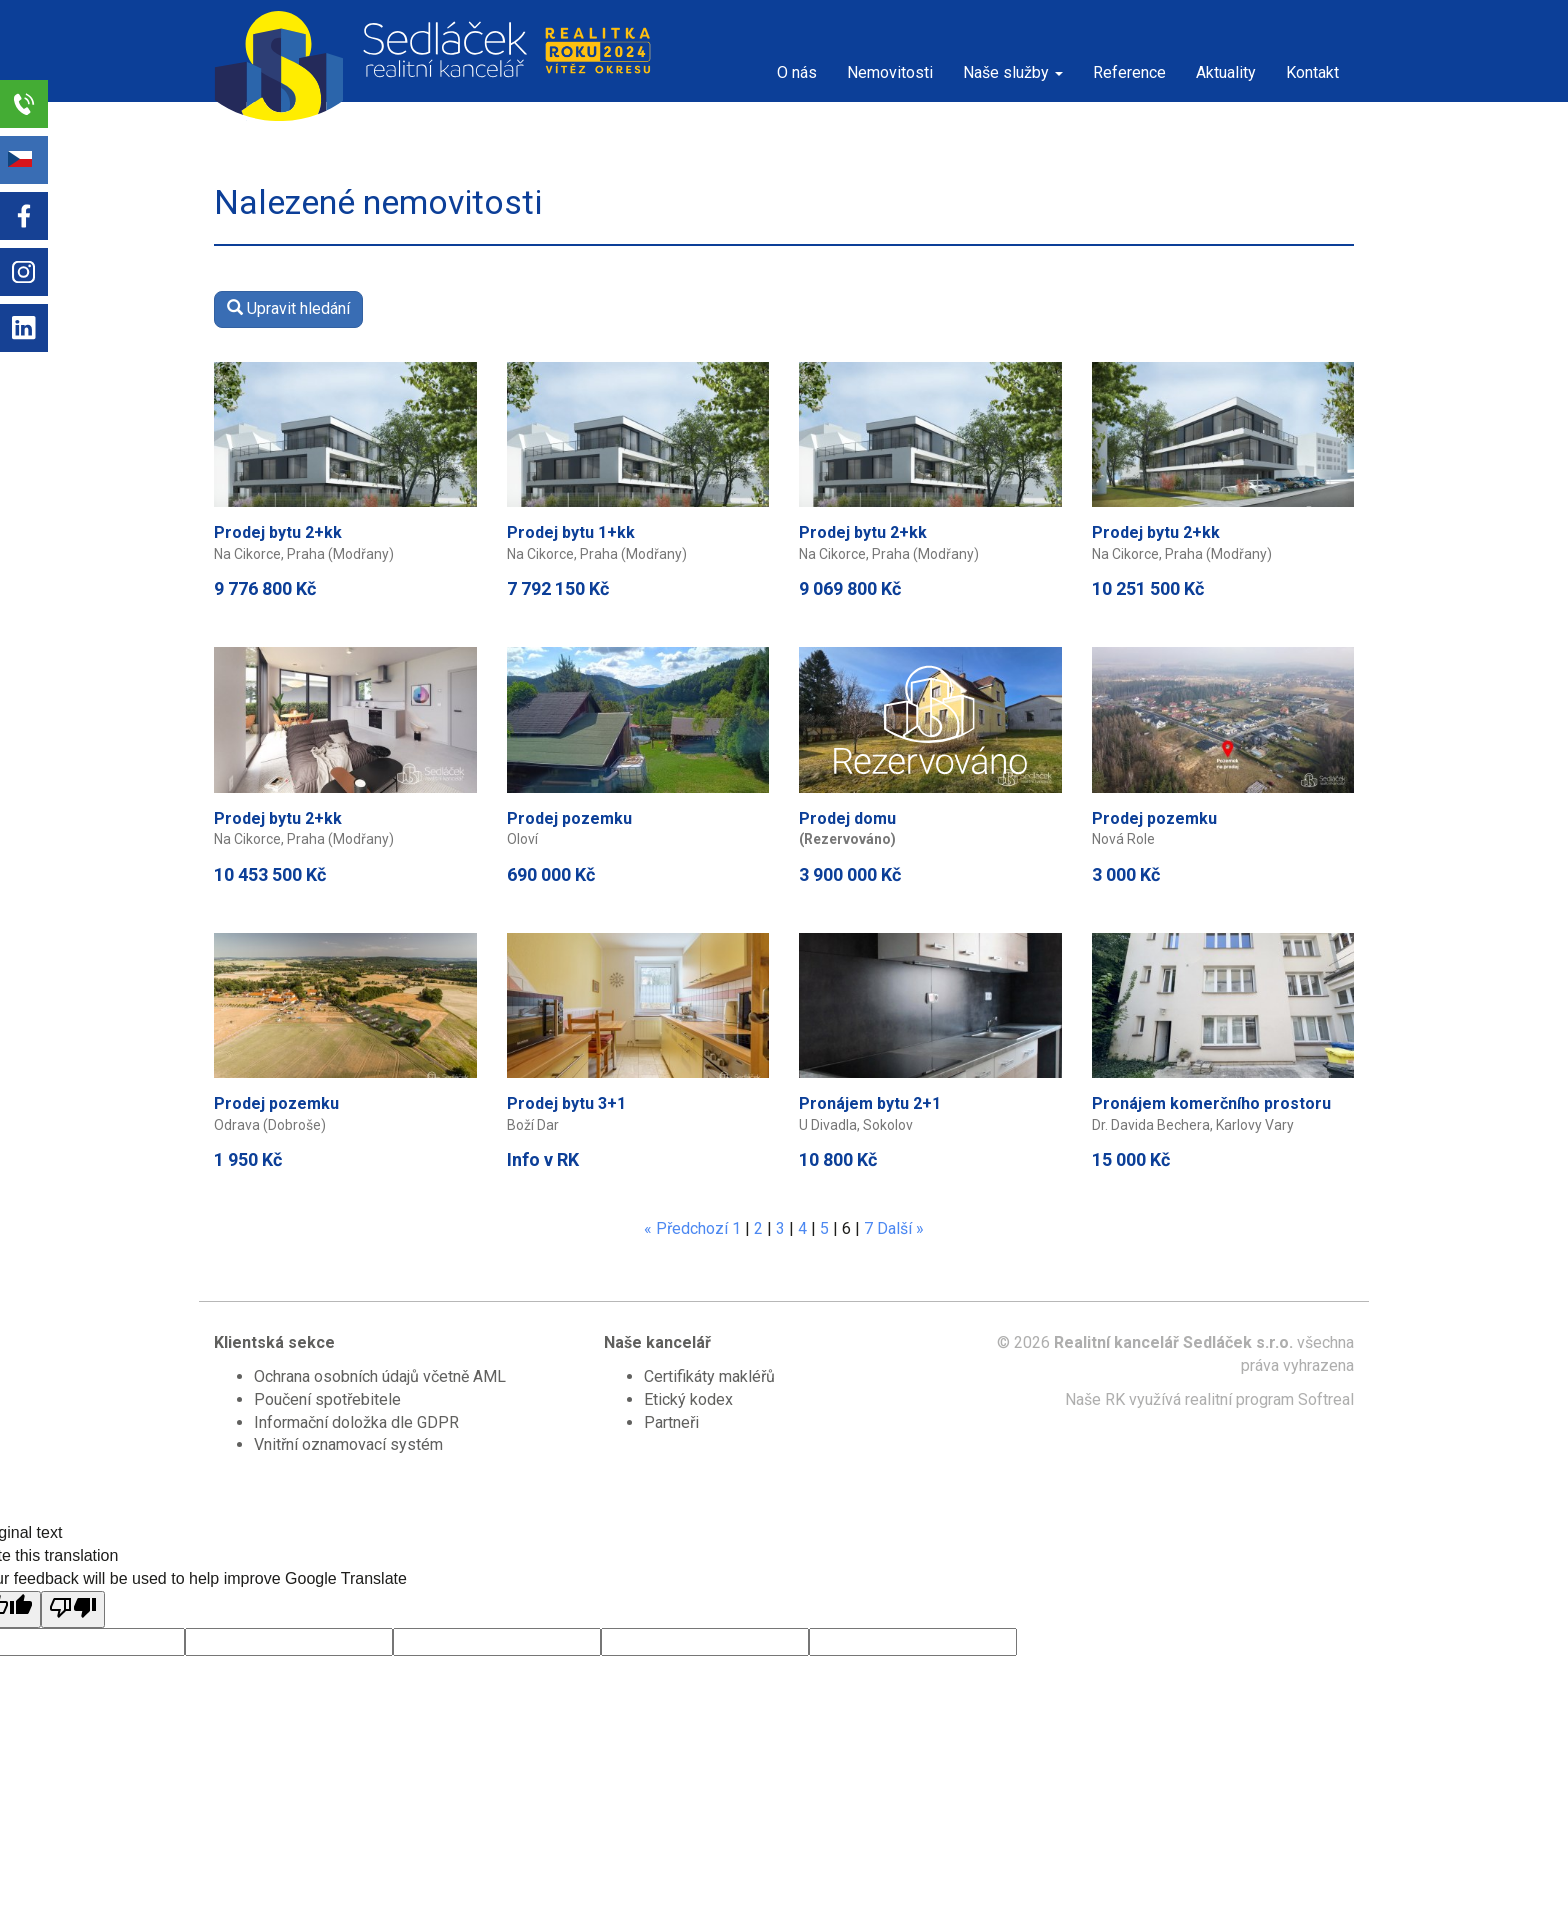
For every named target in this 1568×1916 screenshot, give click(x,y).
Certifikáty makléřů (709, 1376)
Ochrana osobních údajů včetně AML (380, 1376)
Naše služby (1013, 72)
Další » (900, 1228)
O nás (797, 72)
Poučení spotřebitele (327, 1399)
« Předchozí (686, 1228)
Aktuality (1226, 72)
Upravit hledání (288, 308)
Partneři (671, 1422)
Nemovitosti (890, 72)
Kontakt (1312, 72)
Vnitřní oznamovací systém (348, 1444)
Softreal (1326, 1399)
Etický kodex (688, 1399)
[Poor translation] (73, 1609)
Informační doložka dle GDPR (356, 1422)
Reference (1129, 72)
